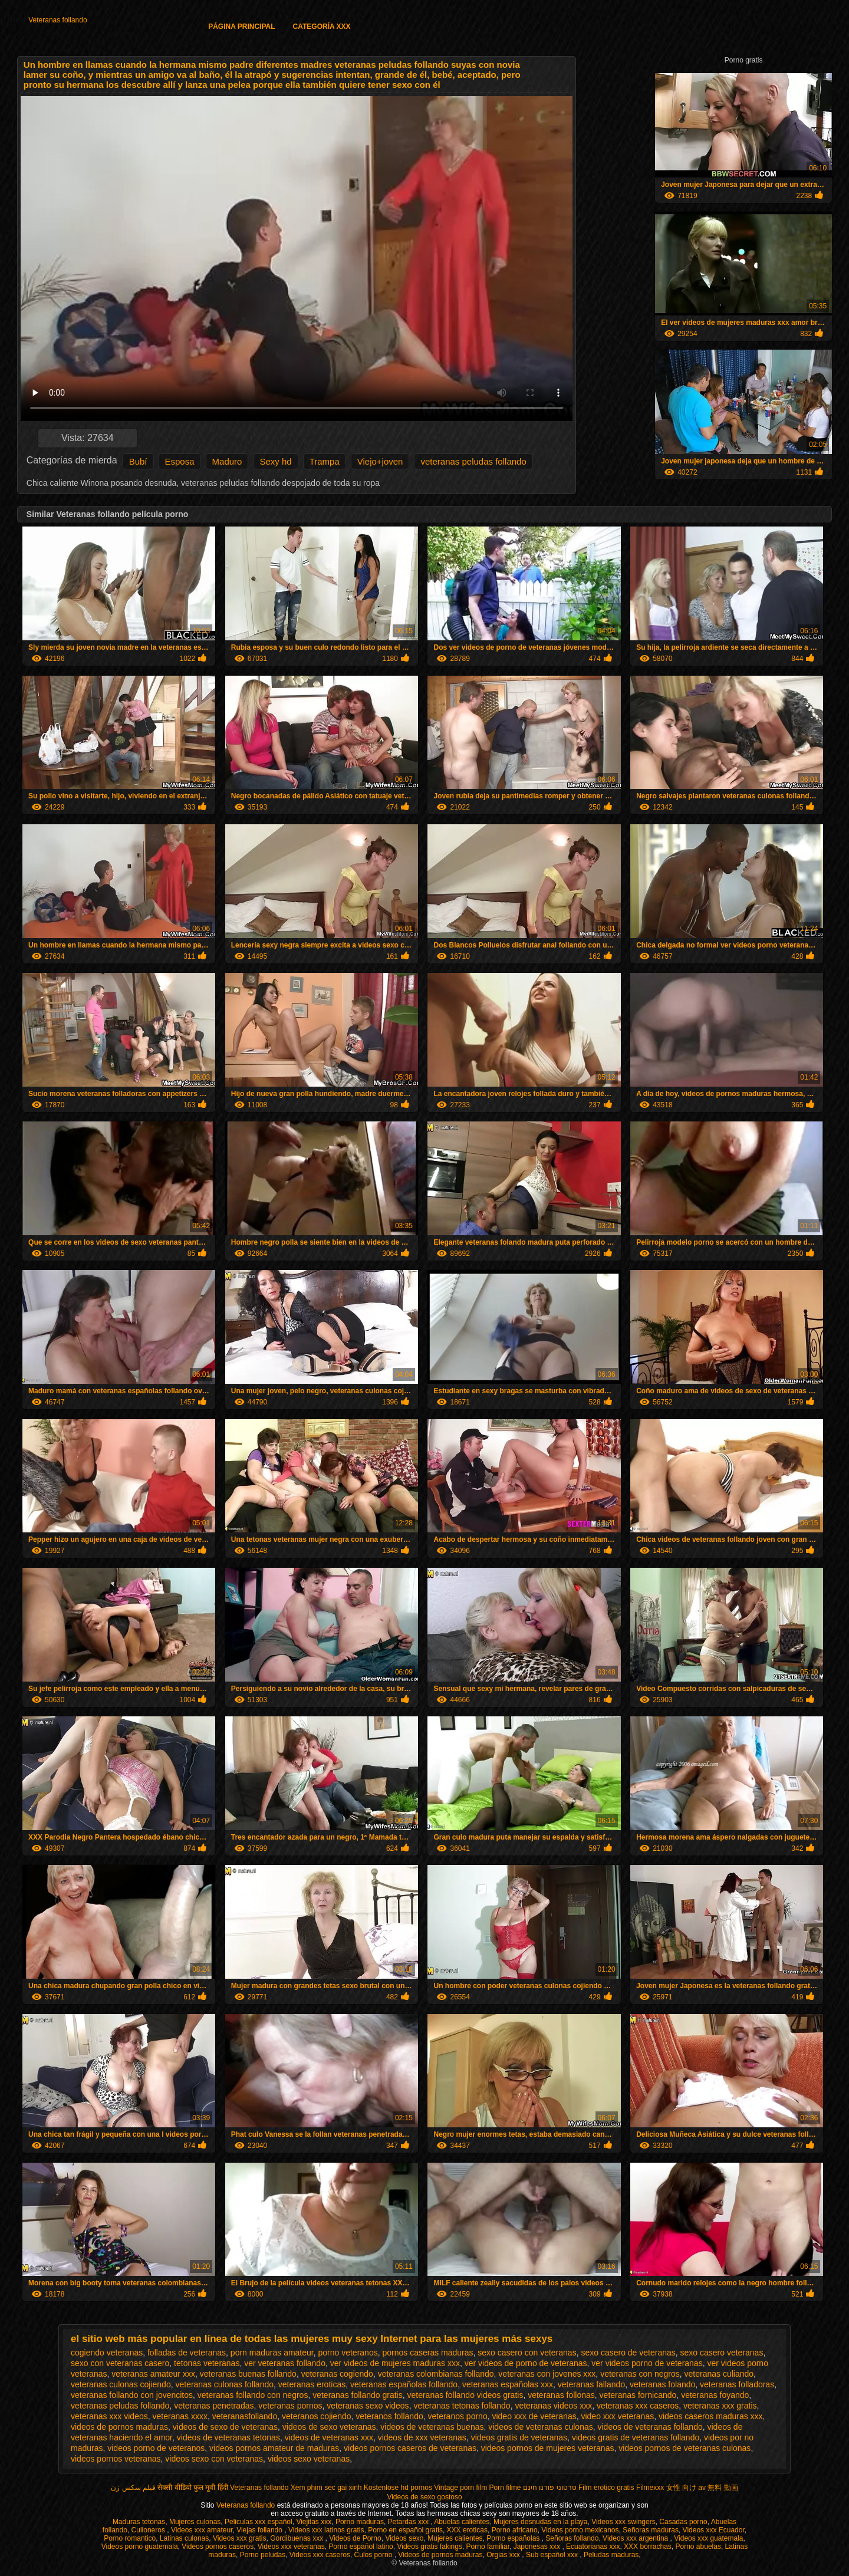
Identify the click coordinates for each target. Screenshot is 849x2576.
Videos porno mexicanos (579, 2530)
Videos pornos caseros (218, 2546)
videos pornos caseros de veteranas (410, 2448)
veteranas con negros (640, 2373)
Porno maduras (359, 2522)
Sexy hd (275, 461)
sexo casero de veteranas (628, 2352)
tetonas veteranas (206, 2363)
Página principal (241, 26)
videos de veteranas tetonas (228, 2437)
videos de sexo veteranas (329, 2427)
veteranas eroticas (311, 2384)
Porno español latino (360, 2546)
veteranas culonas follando (224, 2384)
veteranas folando (662, 2384)
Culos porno (374, 2555)
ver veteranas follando (284, 2363)
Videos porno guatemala (139, 2546)
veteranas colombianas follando (436, 2373)
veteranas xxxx (180, 2416)
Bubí (138, 461)
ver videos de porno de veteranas (526, 2363)
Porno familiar (487, 2546)
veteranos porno (458, 2416)
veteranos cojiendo (316, 2416)
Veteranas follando (57, 20)
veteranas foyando (715, 2395)
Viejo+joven (380, 461)
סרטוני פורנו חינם (550, 2487)
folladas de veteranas (186, 2352)
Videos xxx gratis (239, 2538)
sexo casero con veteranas (527, 2352)
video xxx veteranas (617, 2416)
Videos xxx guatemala (708, 2538)
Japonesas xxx (538, 2546)
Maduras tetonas (139, 2522)
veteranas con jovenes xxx (546, 2373)
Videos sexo (404, 2538)
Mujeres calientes (454, 2538)
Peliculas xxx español (258, 2522)
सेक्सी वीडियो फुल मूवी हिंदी (192, 2487)
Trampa (325, 461)
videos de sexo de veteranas (225, 2427)
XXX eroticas (467, 2530)
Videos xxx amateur (202, 2530)
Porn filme (505, 2487)
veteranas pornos (290, 2405)
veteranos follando (389, 2416)
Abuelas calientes (461, 2522)
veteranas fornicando (638, 2395)
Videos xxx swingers (623, 2522)
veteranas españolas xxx (507, 2384)
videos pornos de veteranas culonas (684, 2448)
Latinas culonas (184, 2538)
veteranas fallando (591, 2384)
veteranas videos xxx (553, 2405)
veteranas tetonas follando (461, 2405)
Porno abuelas (698, 2546)
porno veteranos (348, 2352)
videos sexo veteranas (309, 2458)
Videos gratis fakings (429, 2546)
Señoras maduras (651, 2530)
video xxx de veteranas (534, 2416)
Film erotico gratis (606, 2487)
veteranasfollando (245, 2416)
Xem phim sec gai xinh (326, 2487)
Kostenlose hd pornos (398, 2487)
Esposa (180, 461)
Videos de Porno (355, 2538)
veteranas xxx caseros (638, 2405)
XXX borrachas (648, 2546)
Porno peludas (262, 2555)
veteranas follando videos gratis (465, 2395)
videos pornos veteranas (116, 2458)
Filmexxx (650, 2487)
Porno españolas (513, 2538)
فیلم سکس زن (133, 2487)
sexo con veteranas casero (120, 2363)
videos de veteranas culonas (540, 2427)
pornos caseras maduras (427, 2352)
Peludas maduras (611, 2555)
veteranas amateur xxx (153, 2373)
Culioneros (149, 2530)
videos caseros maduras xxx (711, 2416)
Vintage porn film (460, 2487)
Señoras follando (571, 2538)
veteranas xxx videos (109, 2416)
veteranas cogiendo (337, 2373)
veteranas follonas (561, 2395)
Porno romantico (130, 2538)
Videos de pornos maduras (440, 2555)
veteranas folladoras (737, 2384)
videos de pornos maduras (119, 2427)
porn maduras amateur (272, 2352)
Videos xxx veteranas (291, 2546)
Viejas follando (260, 2530)
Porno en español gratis (405, 2530)
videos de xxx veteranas (422, 2437)
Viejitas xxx (313, 2522)
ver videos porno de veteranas (646, 2363)
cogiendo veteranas (107, 2352)
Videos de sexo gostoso (424, 2497)
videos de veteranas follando (649, 2427)
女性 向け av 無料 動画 (702, 2487)
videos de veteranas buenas (431, 2427)
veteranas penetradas (214, 2405)
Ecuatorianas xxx (593, 2546)
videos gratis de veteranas (519, 2437)
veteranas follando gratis (357, 2395)
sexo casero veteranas (722, 2352)
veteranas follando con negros (253, 2395)
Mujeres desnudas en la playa (540, 2522)
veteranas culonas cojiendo (121, 2384)
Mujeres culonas (195, 2522)
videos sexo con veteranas (214, 2458)
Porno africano (515, 2530)
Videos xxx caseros (319, 2555)
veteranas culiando (719, 2373)
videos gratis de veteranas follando (635, 2437)
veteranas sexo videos (368, 2405)
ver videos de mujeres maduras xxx (395, 2363)
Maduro (227, 461)
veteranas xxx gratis (720, 2405)
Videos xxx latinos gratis (326, 2530)
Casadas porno (683, 2522)
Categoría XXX (322, 26)
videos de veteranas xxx (329, 2437)
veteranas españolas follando (404, 2384)
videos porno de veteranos (156, 2448)
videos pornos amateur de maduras (274, 2448)
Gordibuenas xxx (297, 2538)
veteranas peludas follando (473, 461)
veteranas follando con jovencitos (132, 2395)
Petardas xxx (409, 2522)
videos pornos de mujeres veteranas (547, 2448)
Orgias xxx (504, 2555)
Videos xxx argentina (636, 2538)
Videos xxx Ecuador (714, 2530)
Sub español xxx (553, 2555)
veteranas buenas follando (248, 2373)
